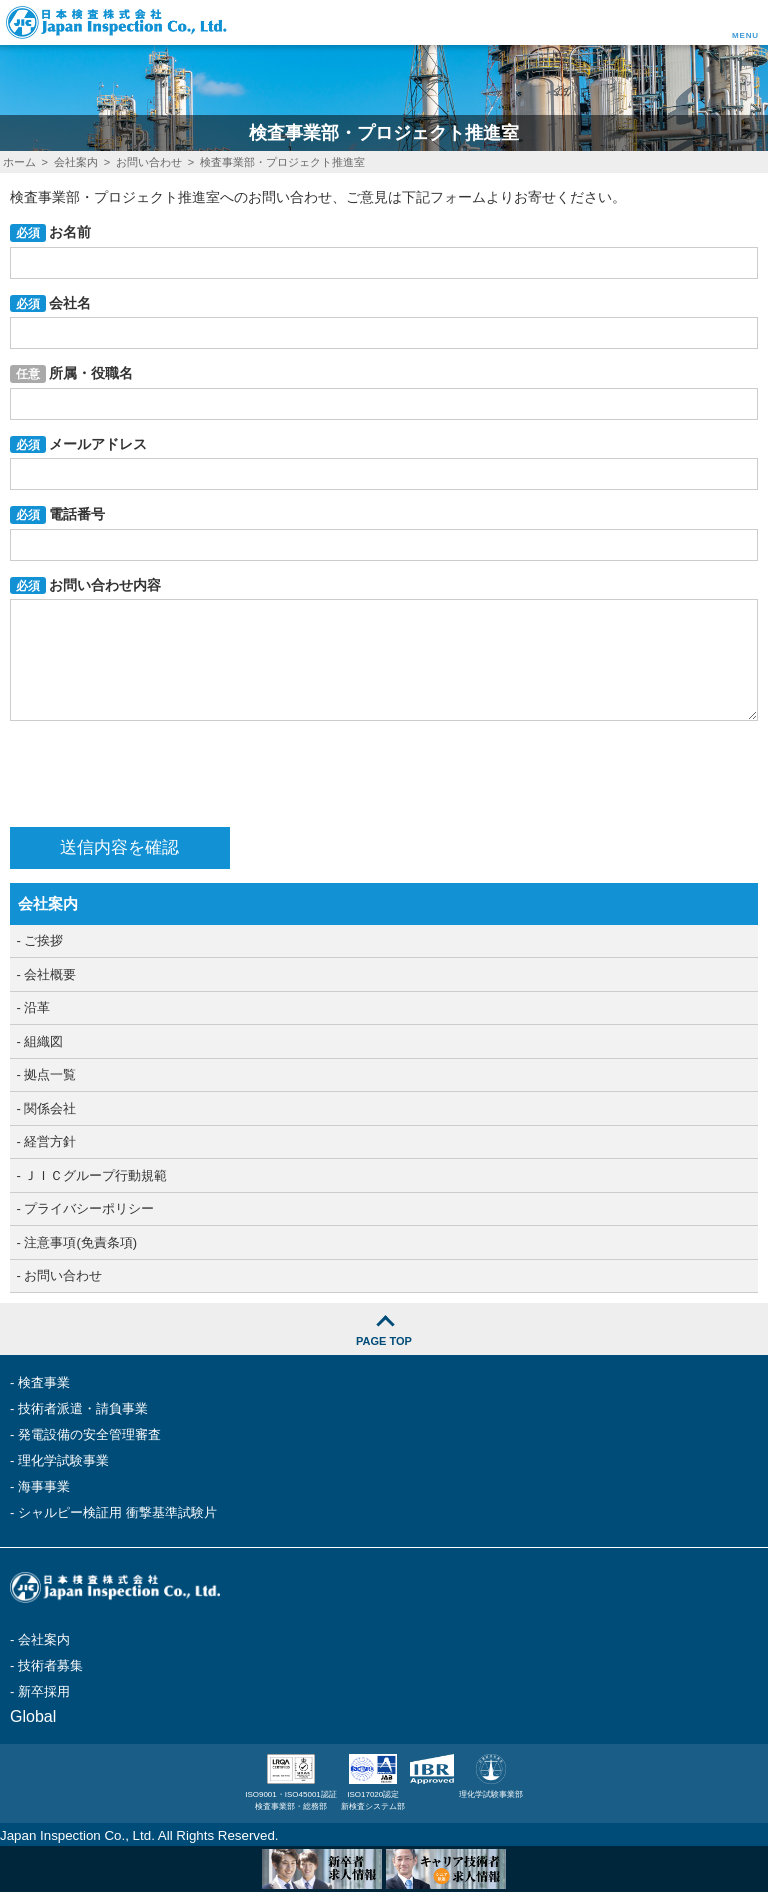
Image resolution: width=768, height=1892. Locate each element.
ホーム (19, 162)
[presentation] (162, 774)
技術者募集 (50, 1665)
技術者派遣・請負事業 (83, 1408)
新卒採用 (44, 1691)
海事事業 (44, 1486)
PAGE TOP (384, 1341)
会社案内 (44, 1639)
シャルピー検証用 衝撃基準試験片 (117, 1512)
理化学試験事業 (63, 1460)
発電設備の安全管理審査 (89, 1434)
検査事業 (44, 1382)
